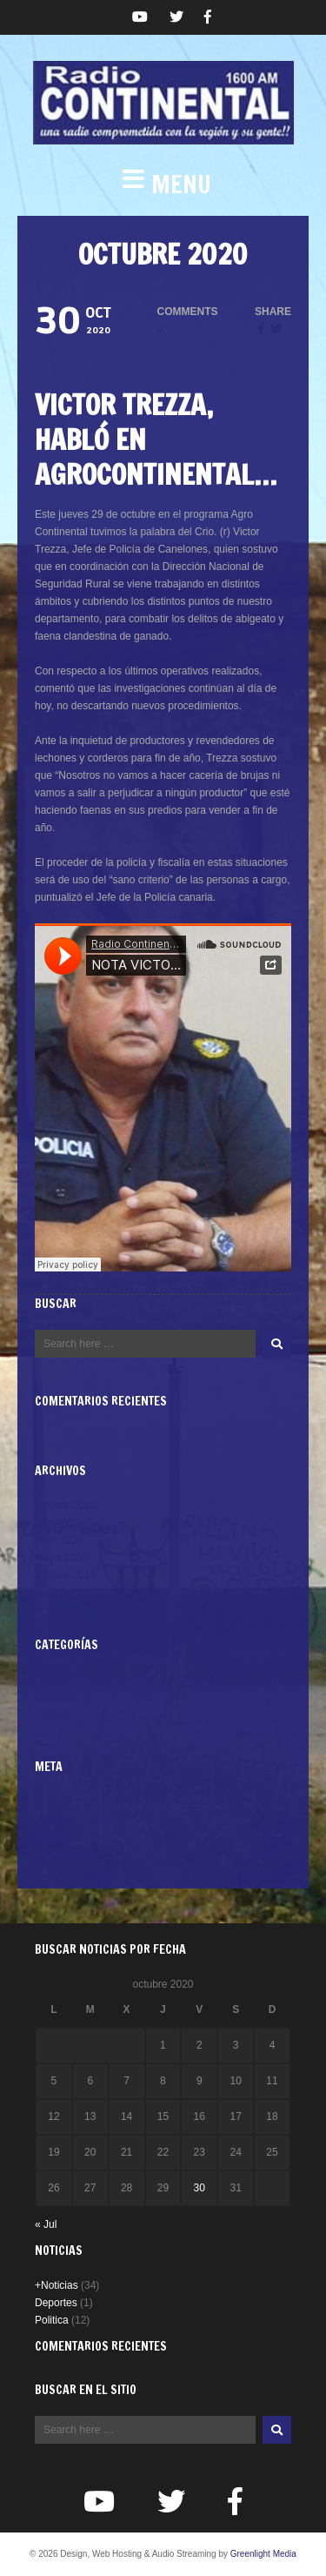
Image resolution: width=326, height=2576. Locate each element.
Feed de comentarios (84, 1836)
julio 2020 (57, 1523)
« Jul (46, 2224)
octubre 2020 (65, 1505)
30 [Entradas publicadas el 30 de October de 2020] (199, 2188)
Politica (52, 1714)
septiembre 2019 (73, 1593)
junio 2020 (59, 1540)
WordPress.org (69, 1854)
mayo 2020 (60, 1558)
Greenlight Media (263, 2554)
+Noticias (56, 1680)
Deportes (56, 1697)
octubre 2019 (65, 1575)
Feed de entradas (75, 1819)
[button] (163, 184)
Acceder (54, 1801)
